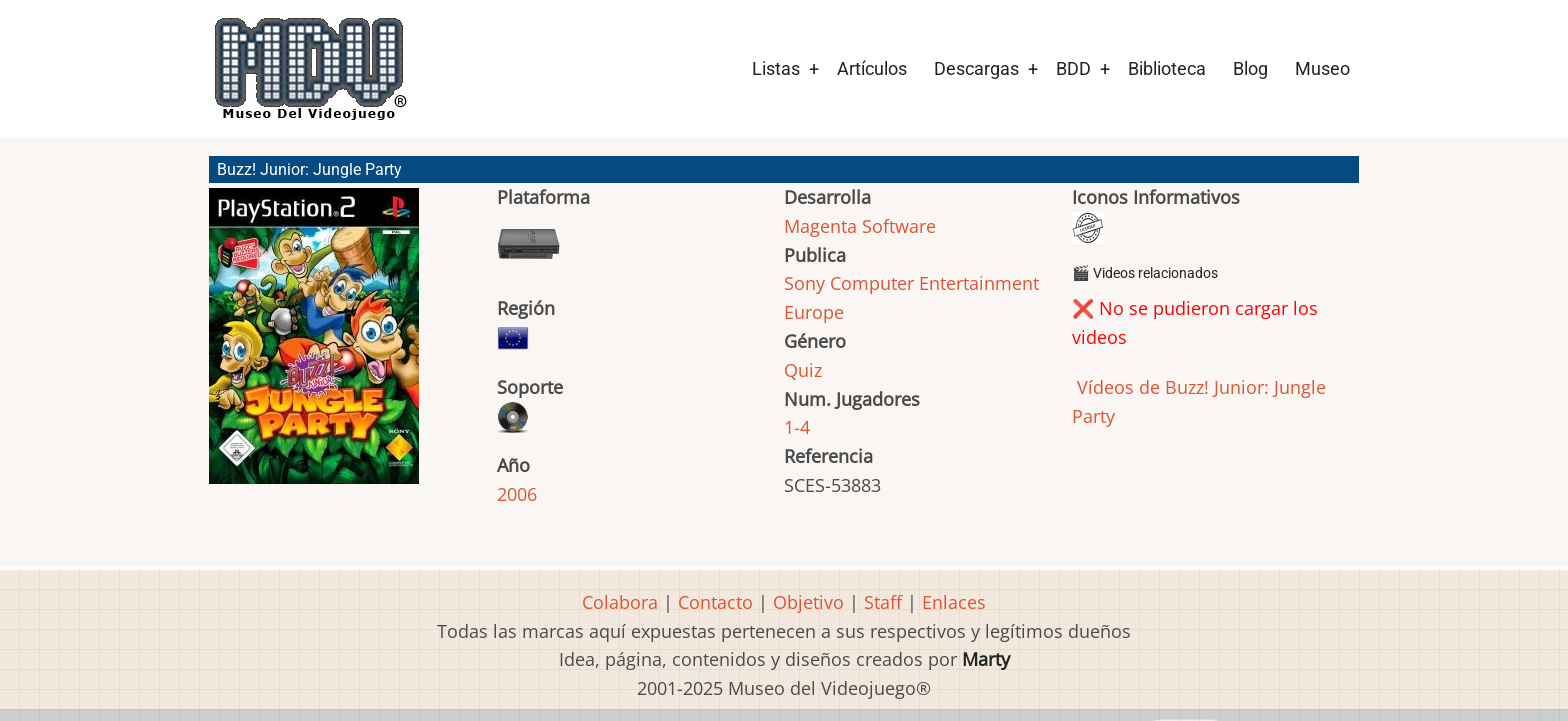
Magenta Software (860, 226)
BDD (1073, 68)
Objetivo (808, 602)
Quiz (803, 370)
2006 (517, 494)
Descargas (976, 68)
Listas (776, 68)
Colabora (620, 602)
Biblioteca (1167, 68)
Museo (1322, 68)
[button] (314, 345)
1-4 (797, 427)
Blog (1250, 68)
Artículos (872, 68)
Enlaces (954, 602)
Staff (883, 602)
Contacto (715, 602)
